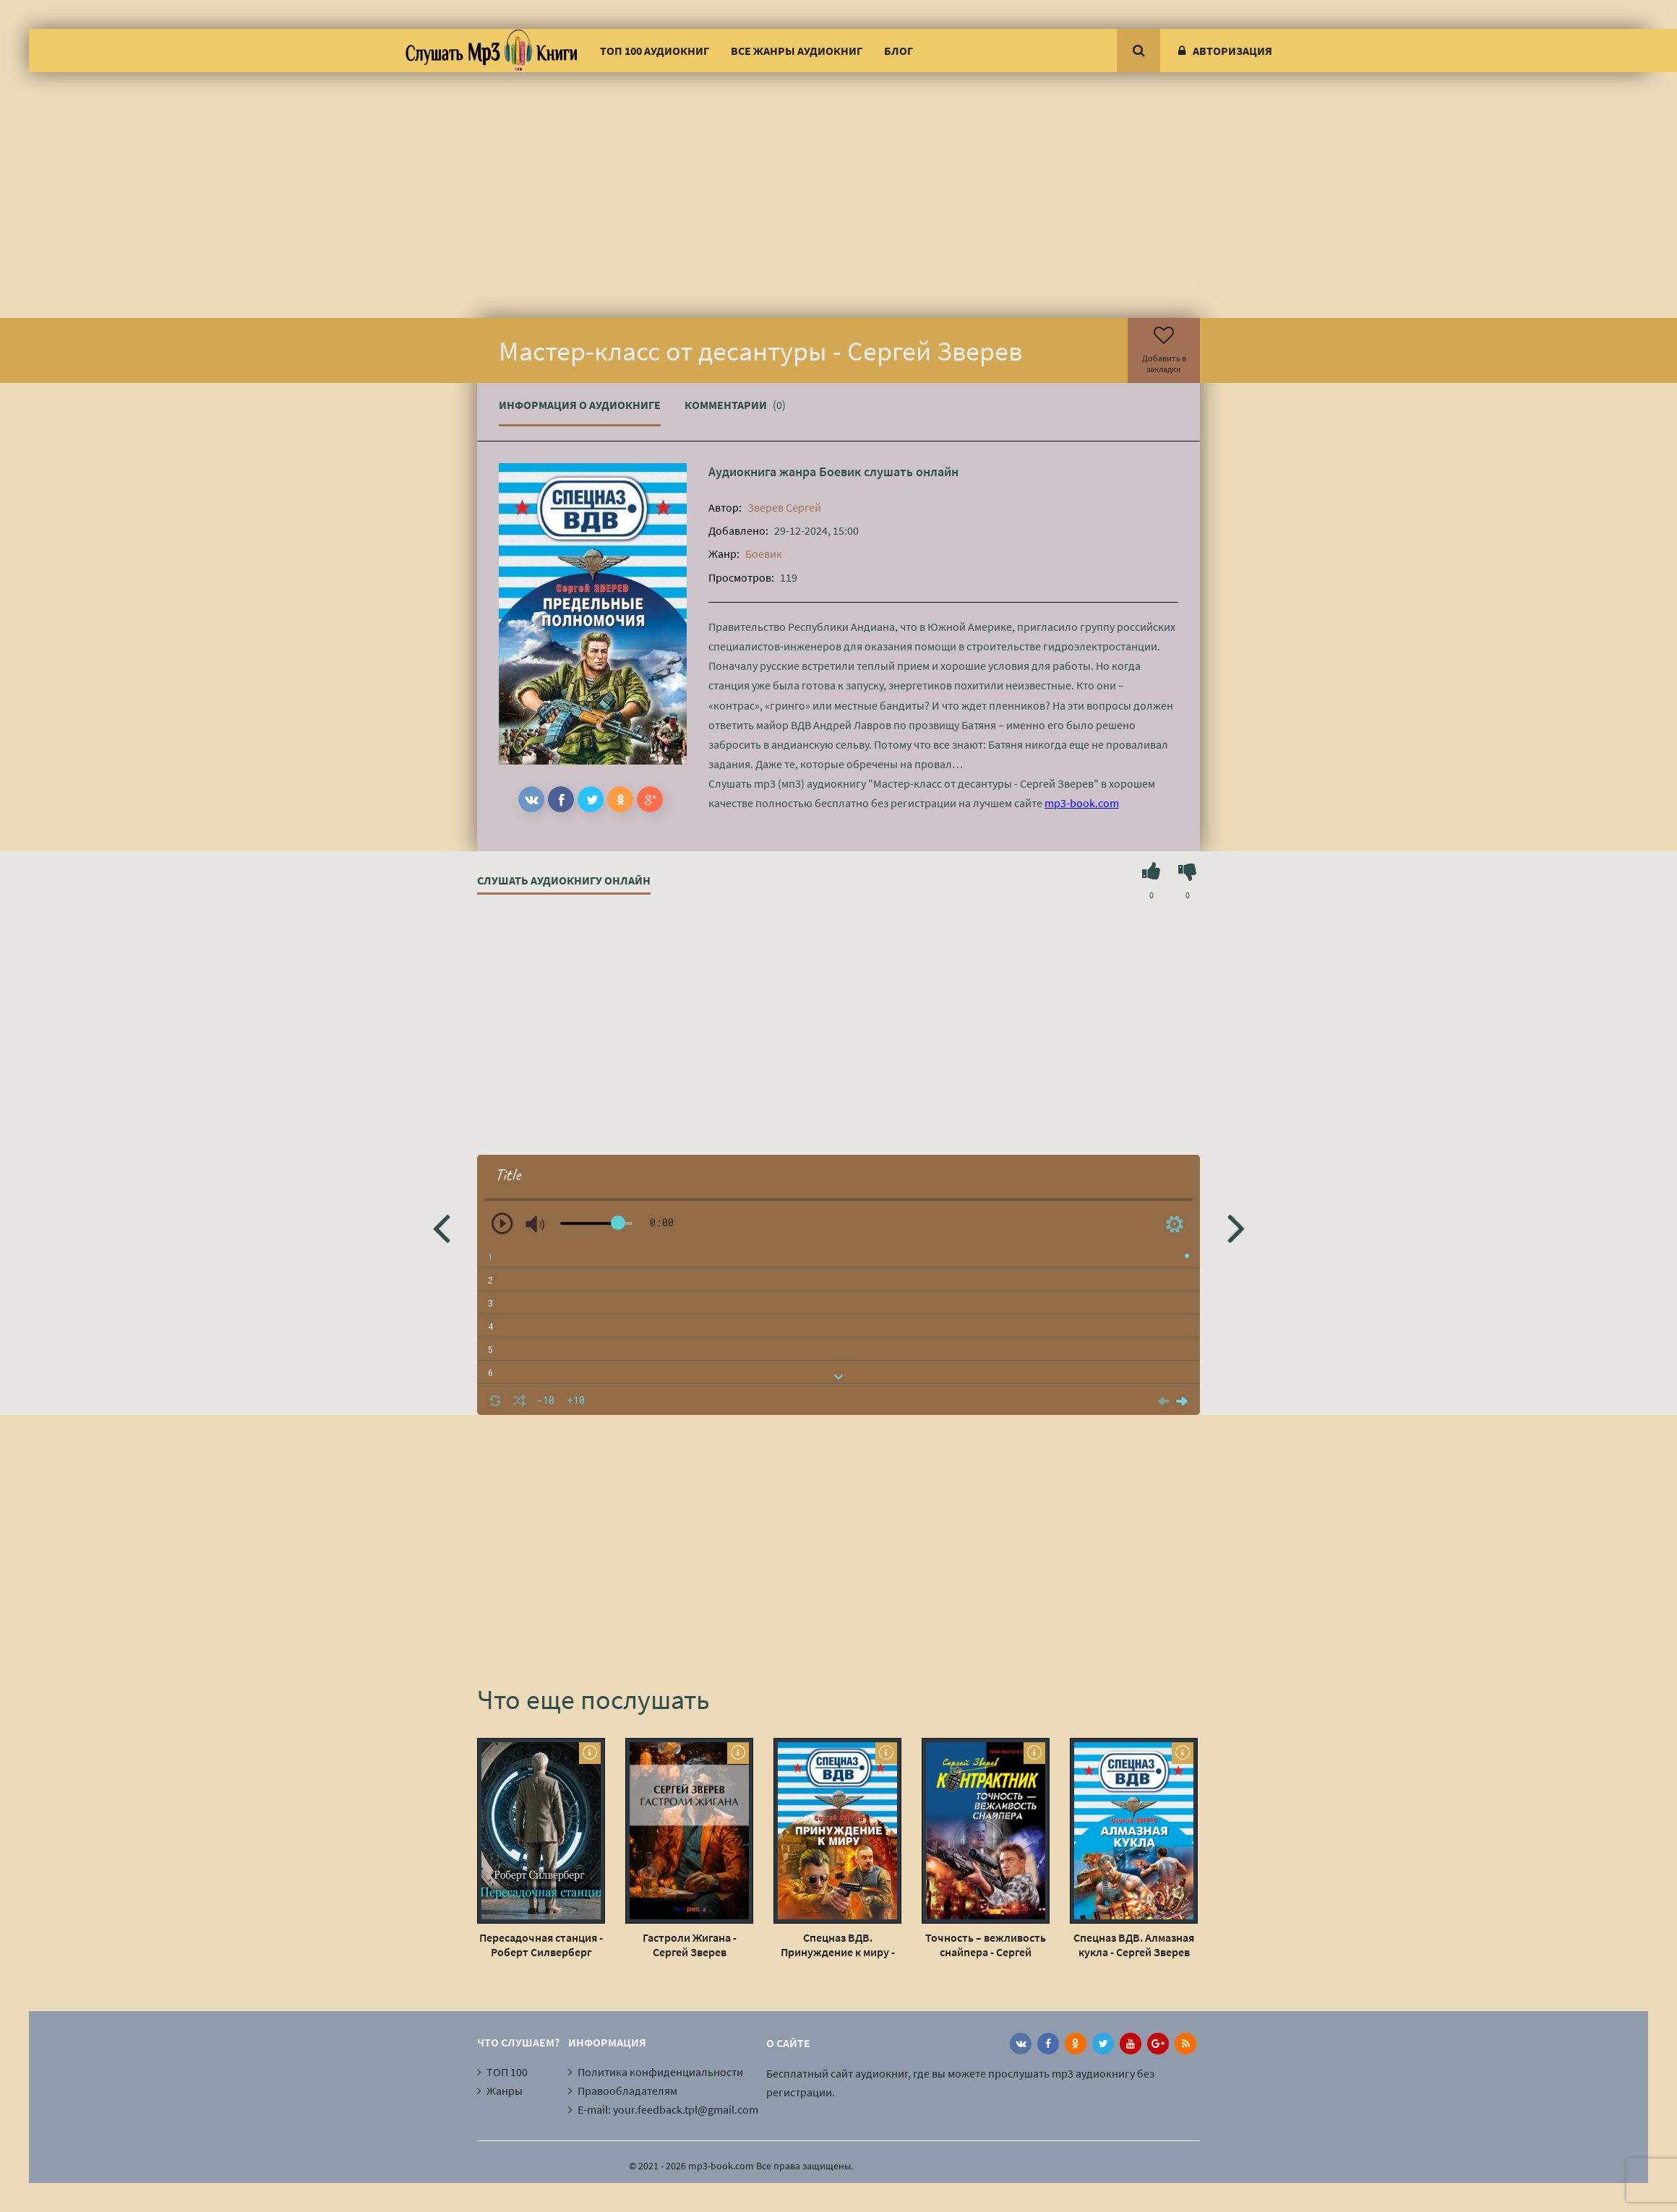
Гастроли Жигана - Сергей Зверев (690, 1944)
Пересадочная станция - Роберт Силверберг (541, 1944)
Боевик (840, 471)
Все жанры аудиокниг (796, 50)
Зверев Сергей (784, 507)
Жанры (504, 2090)
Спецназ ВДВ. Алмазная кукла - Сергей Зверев (1133, 1944)
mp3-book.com (1082, 803)
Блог (898, 50)
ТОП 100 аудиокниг (654, 50)
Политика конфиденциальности (660, 2072)
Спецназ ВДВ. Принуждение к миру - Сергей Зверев (838, 1944)
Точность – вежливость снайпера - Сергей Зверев (985, 1944)
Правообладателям (627, 2090)
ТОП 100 (507, 2072)
